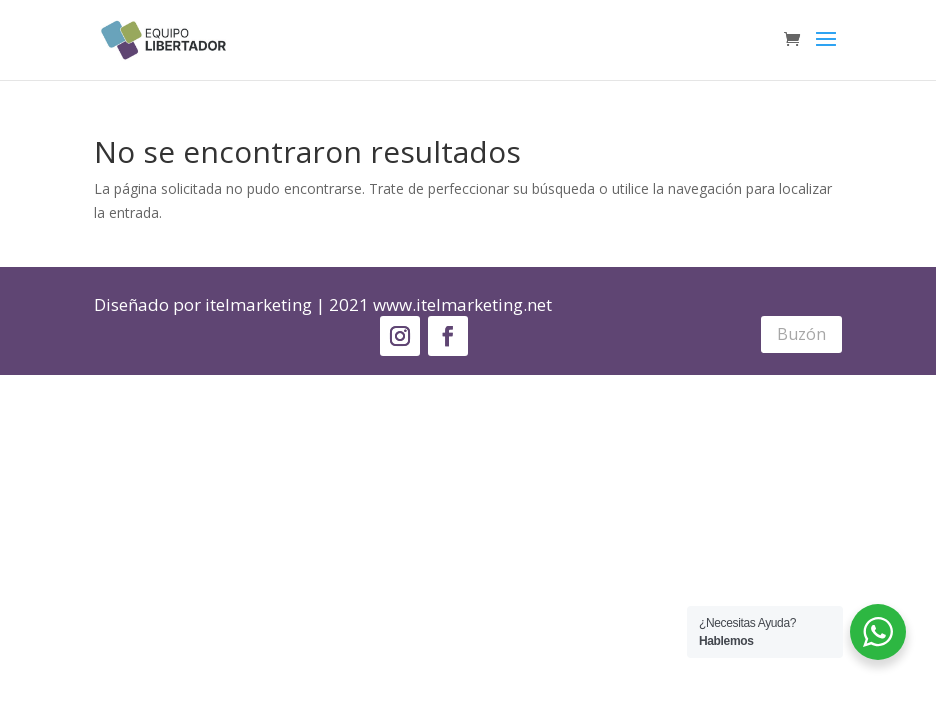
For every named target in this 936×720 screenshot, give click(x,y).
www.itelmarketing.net (462, 304)
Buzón (801, 334)
